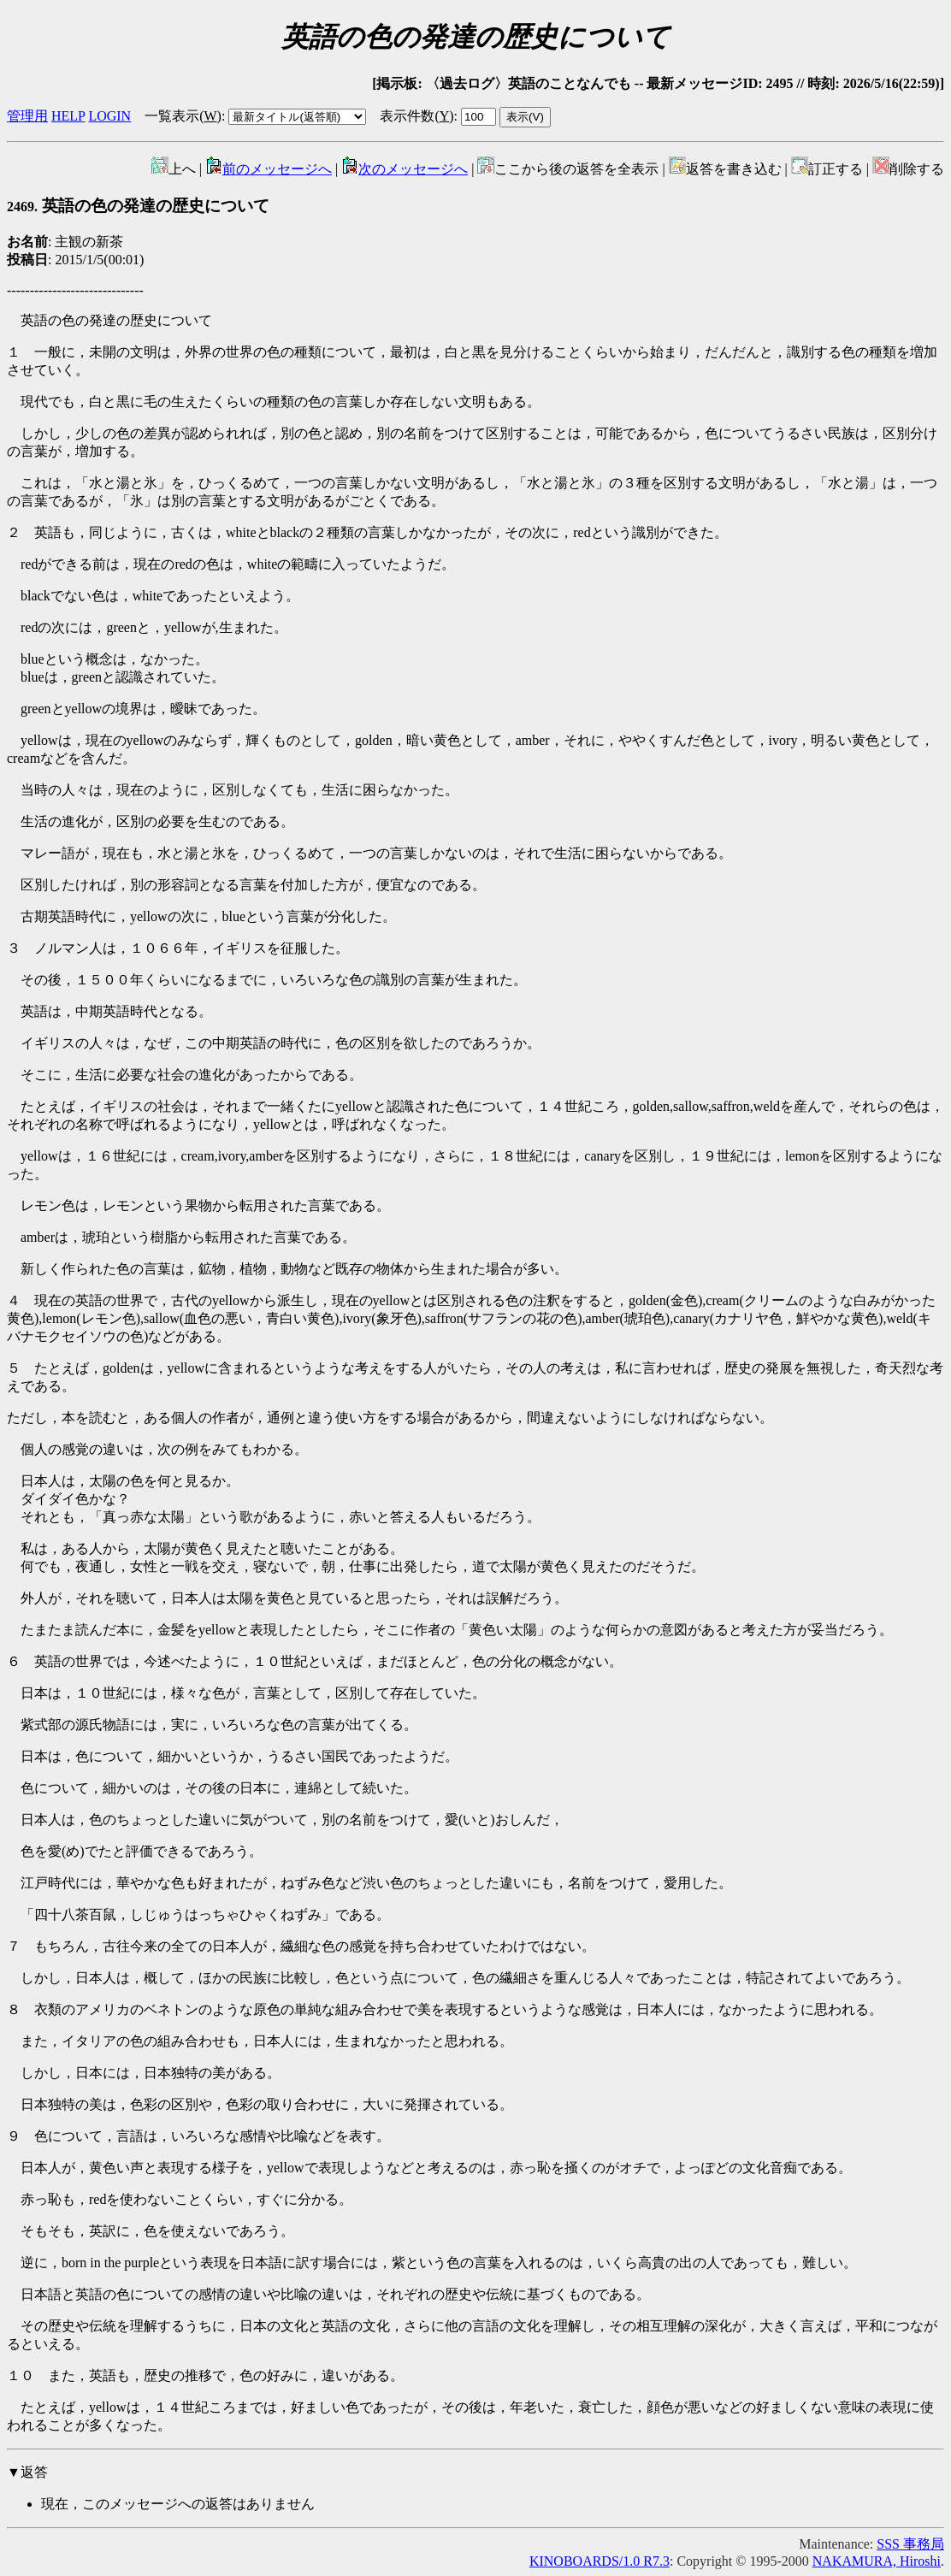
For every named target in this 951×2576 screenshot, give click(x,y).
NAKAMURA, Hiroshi (876, 2561)
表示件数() (416, 116)
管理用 (27, 116)
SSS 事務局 (910, 2544)
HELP (68, 116)
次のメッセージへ (404, 169)
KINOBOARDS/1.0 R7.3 (599, 2561)
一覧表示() (183, 116)
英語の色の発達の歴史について (138, 206)
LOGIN (109, 116)
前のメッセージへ (268, 169)
